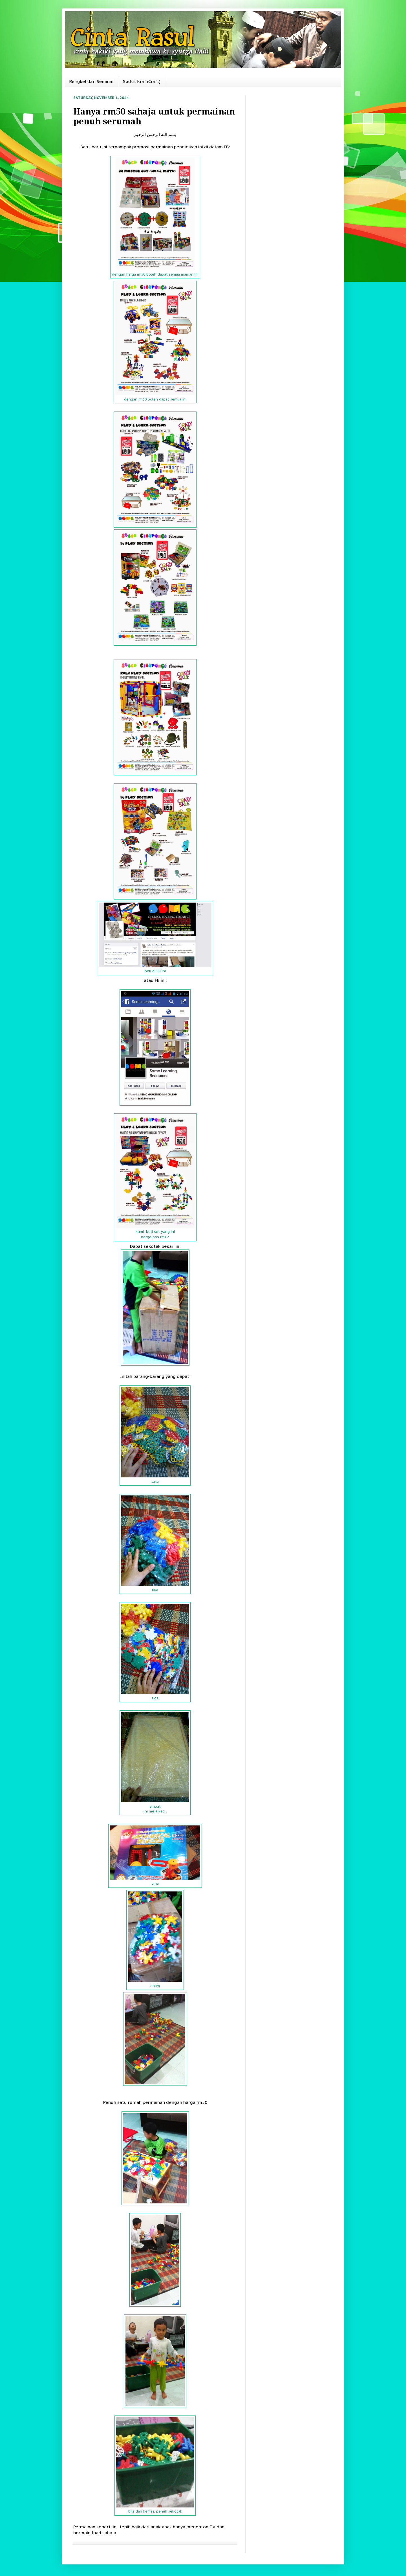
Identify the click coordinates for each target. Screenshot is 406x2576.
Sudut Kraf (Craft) (141, 81)
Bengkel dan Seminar (91, 81)
